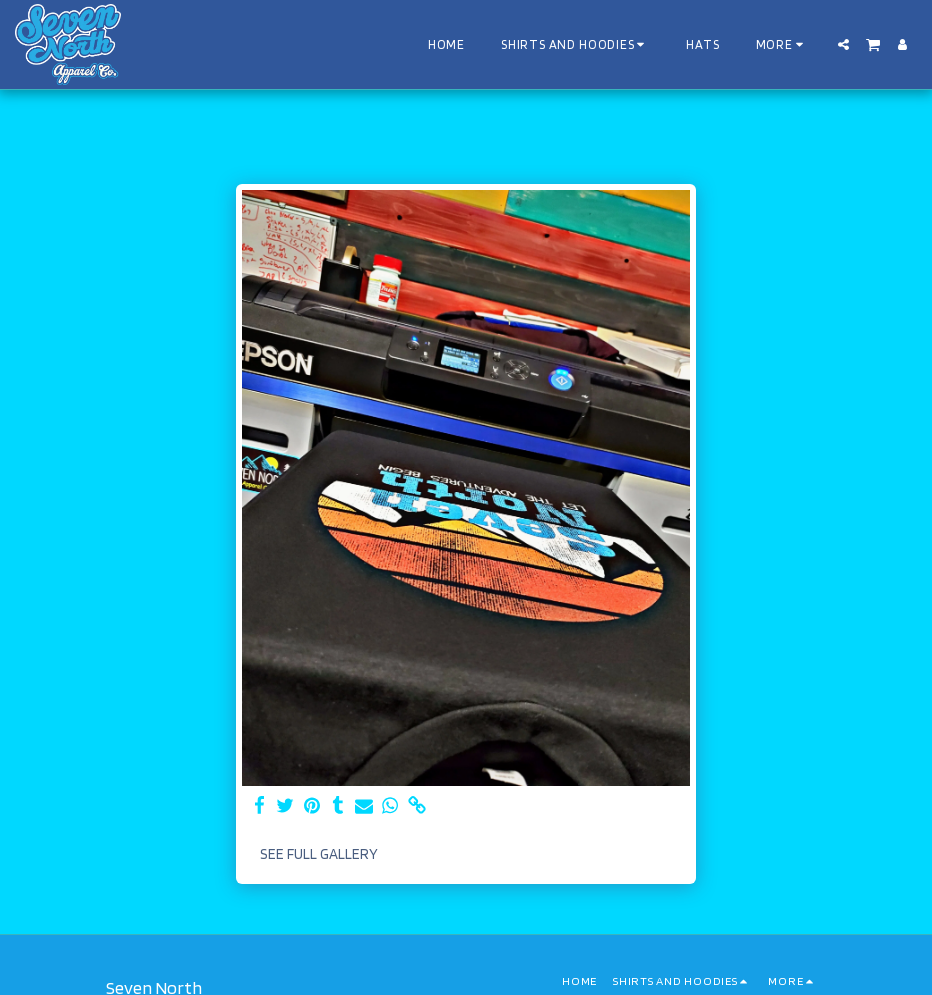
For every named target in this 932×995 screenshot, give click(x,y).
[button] (843, 44)
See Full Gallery (319, 854)
